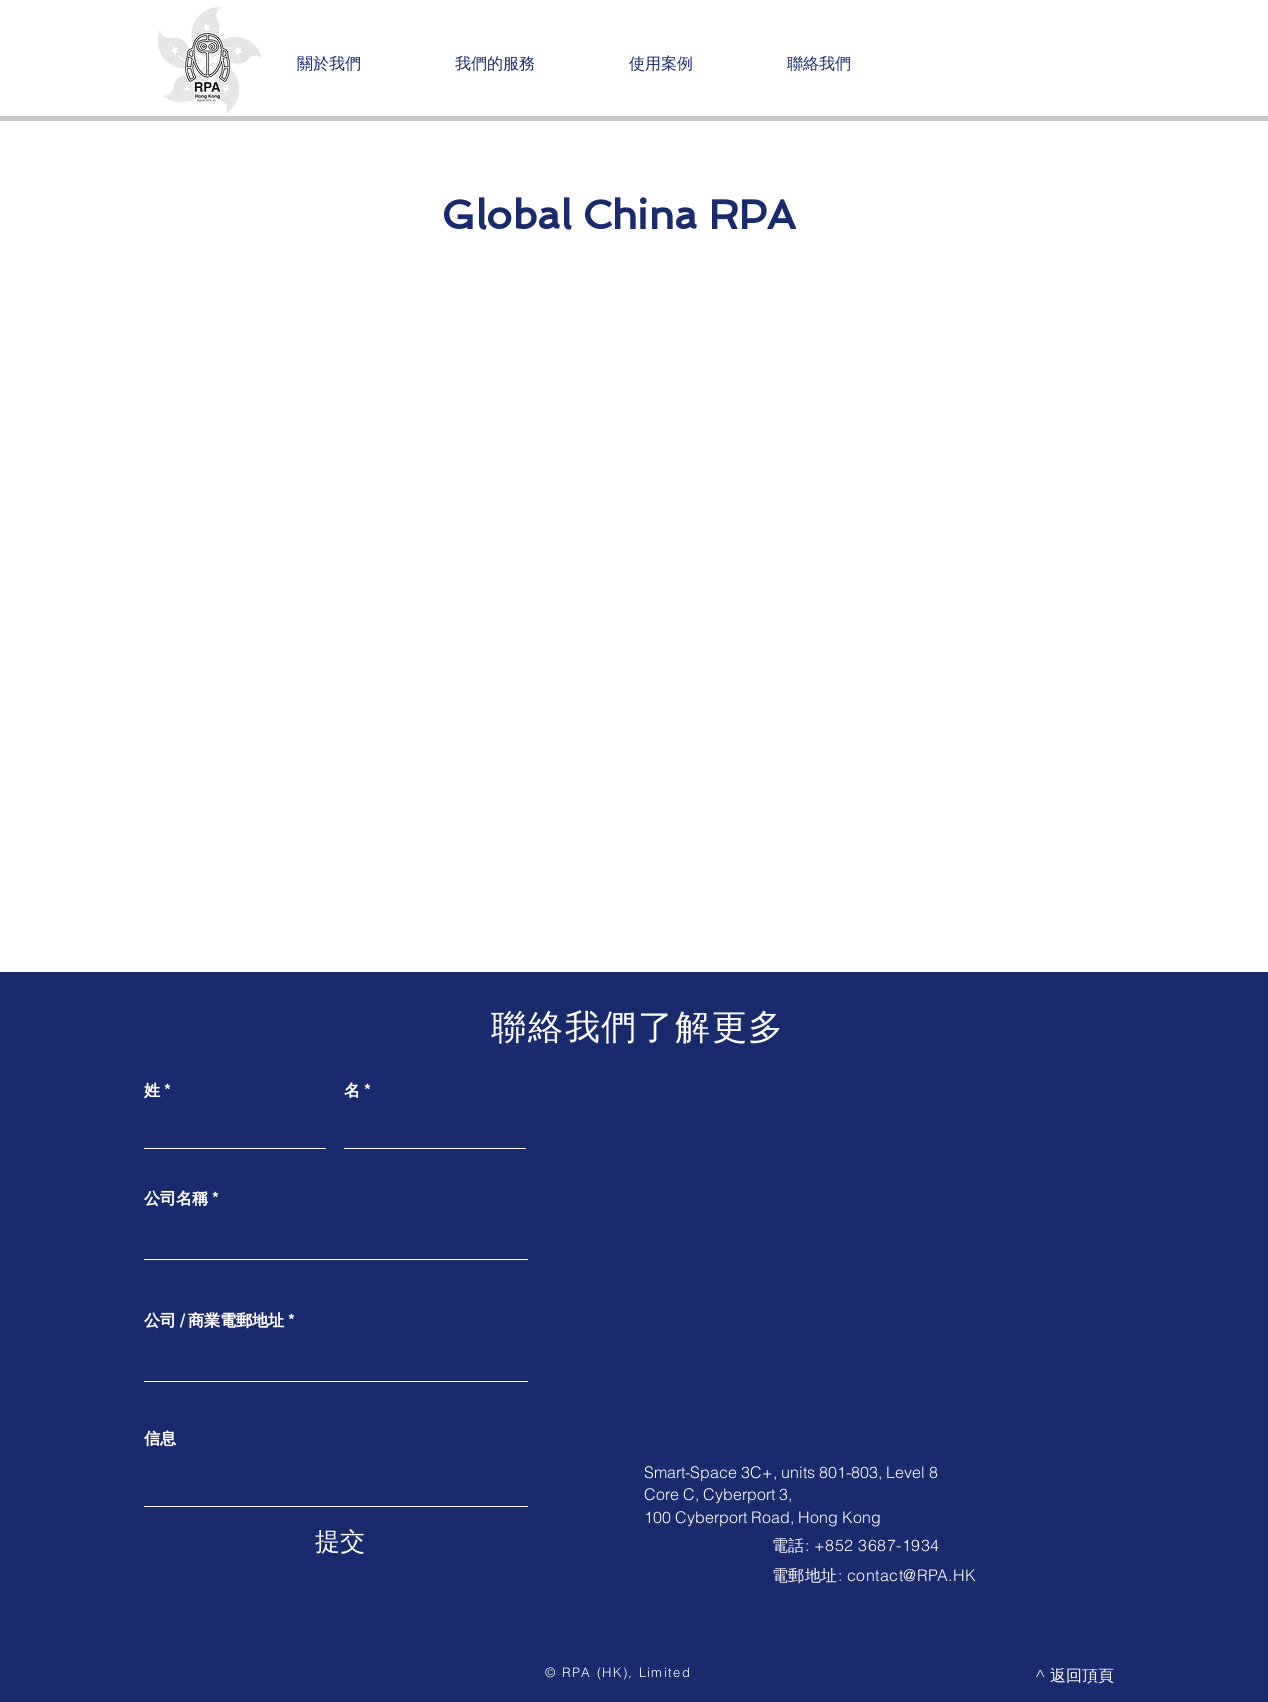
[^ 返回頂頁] (1074, 1675)
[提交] (340, 1541)
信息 (160, 1438)
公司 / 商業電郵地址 (214, 1320)
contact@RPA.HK (912, 1575)
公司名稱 (176, 1198)
